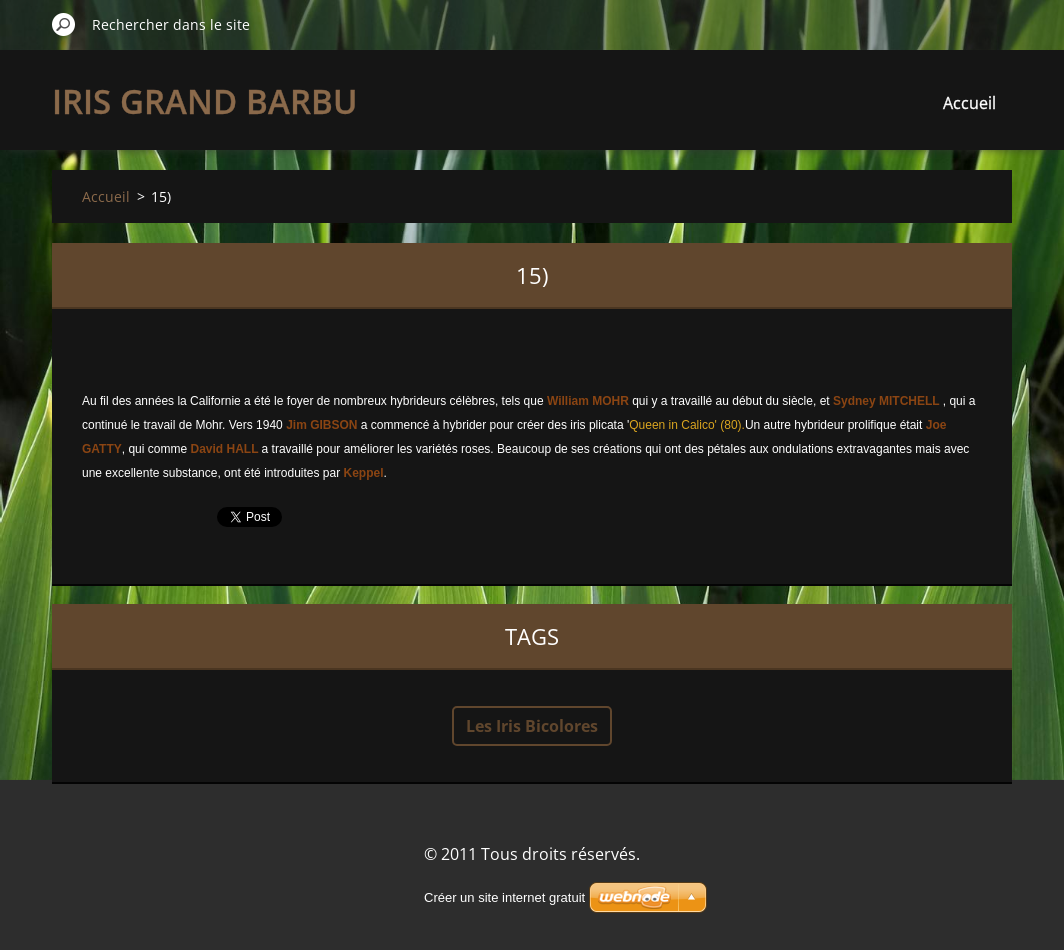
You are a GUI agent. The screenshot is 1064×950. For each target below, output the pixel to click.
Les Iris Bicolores (532, 726)
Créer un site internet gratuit (504, 897)
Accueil (969, 103)
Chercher (64, 24)
